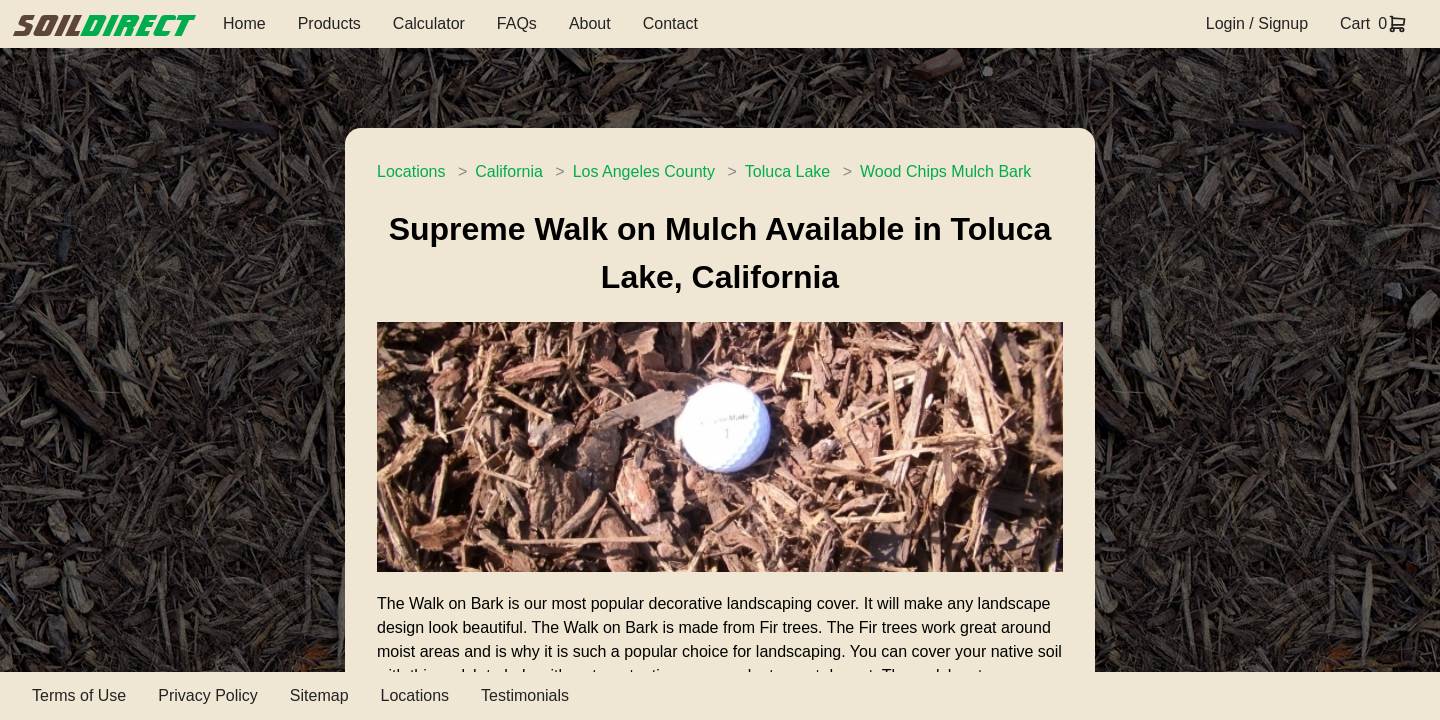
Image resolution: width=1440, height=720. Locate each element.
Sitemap (319, 695)
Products (329, 23)
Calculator (429, 23)
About (590, 23)
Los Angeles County (644, 171)
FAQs (517, 23)
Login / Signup (1257, 23)
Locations (411, 171)
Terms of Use (79, 695)
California (509, 171)
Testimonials (525, 695)
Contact (670, 23)
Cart (1355, 23)
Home (244, 23)
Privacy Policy (208, 695)
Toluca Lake (787, 171)
